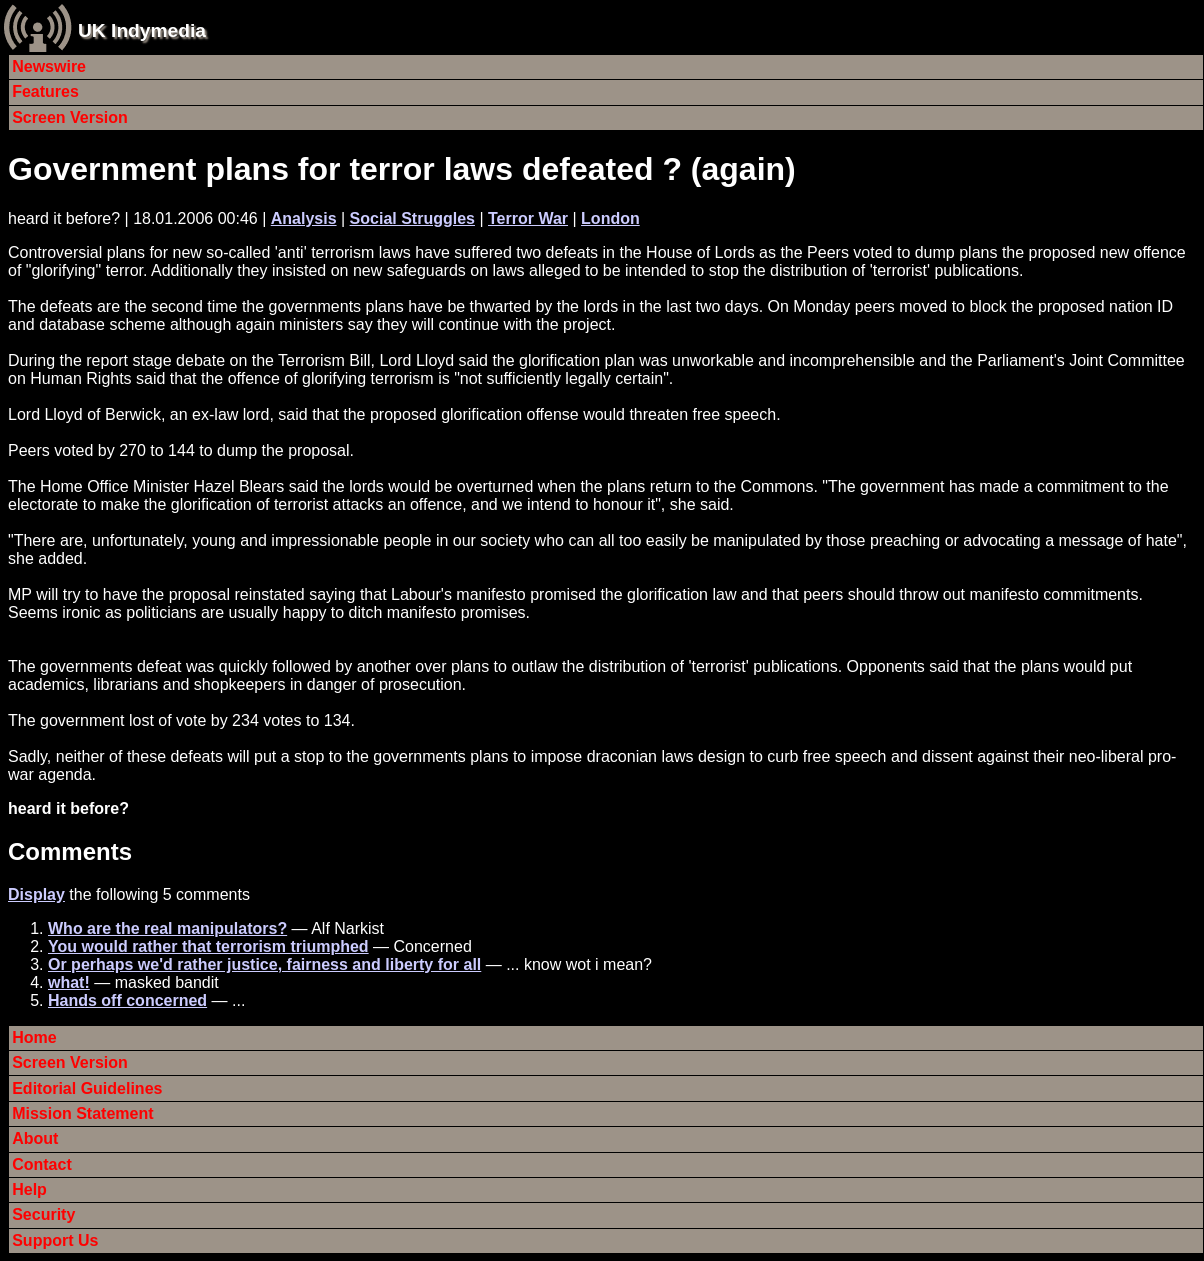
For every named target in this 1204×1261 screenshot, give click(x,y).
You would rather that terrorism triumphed (208, 946)
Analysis (304, 218)
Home (34, 1037)
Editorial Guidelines (87, 1088)
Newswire (49, 66)
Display (36, 894)
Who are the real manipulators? (167, 928)
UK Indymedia (142, 30)
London (610, 218)
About (35, 1138)
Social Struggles (412, 218)
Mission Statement (82, 1113)
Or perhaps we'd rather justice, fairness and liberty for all (264, 964)
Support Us (55, 1240)
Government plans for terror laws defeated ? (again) (402, 169)
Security (43, 1214)
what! (69, 982)
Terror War (528, 218)
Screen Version (70, 117)
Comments (70, 851)
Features (45, 91)
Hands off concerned (127, 1000)
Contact (42, 1164)
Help (29, 1189)
